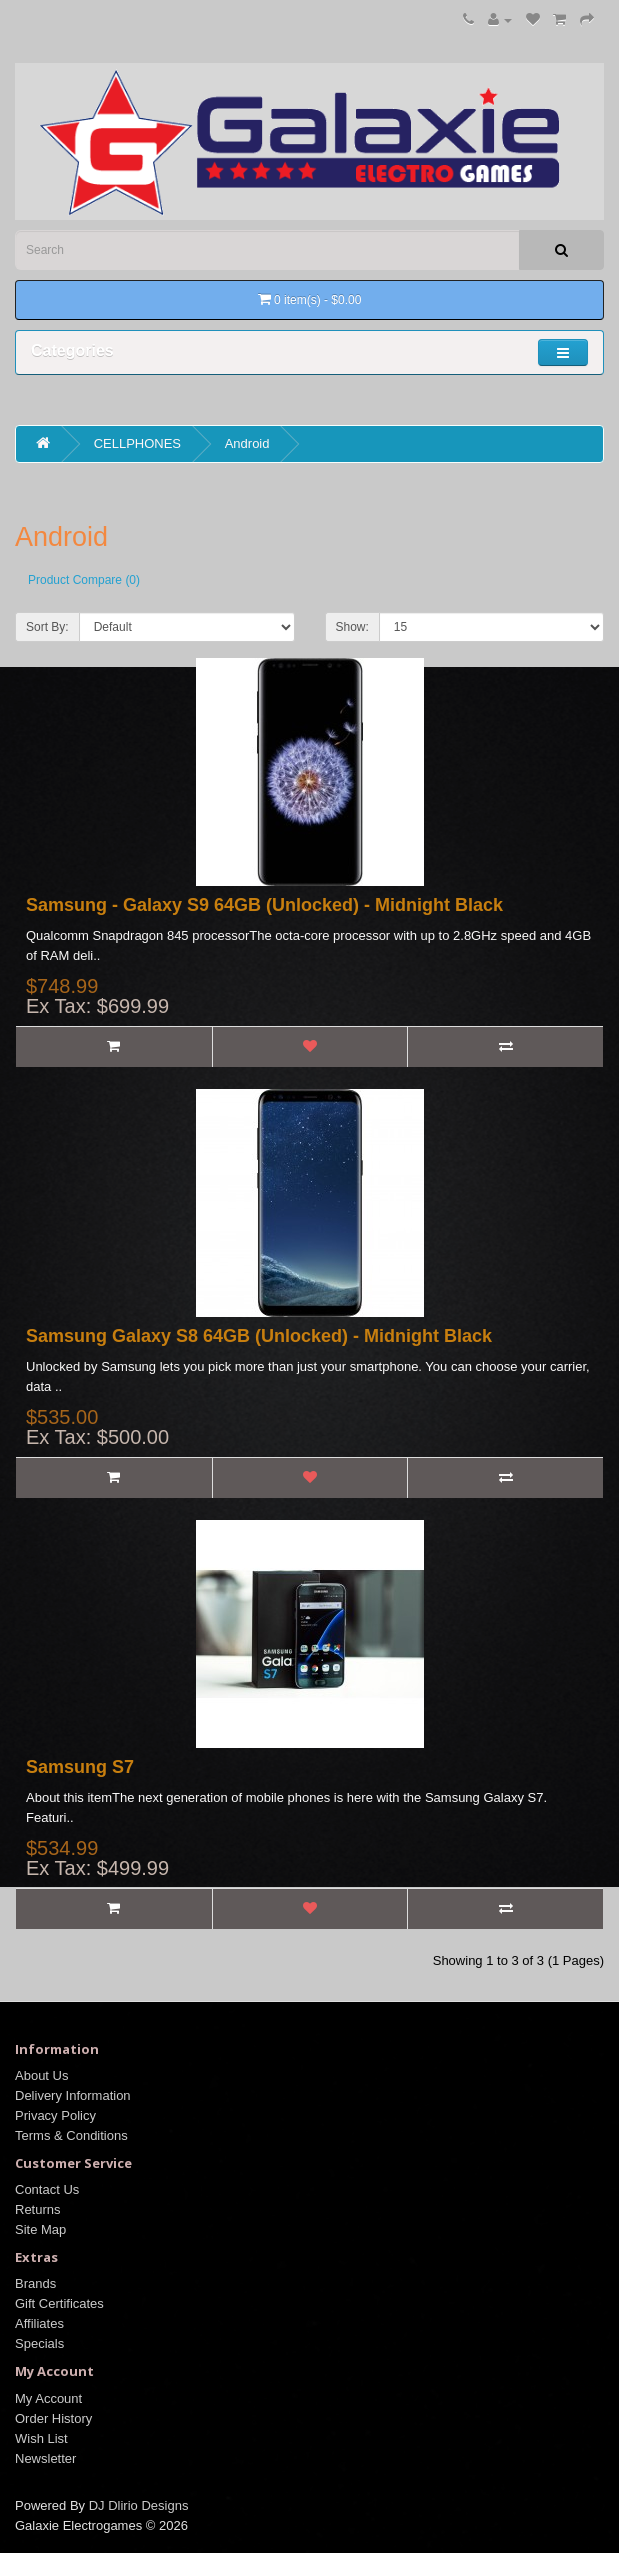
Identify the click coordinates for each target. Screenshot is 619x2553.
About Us (41, 2075)
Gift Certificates (59, 2303)
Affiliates (39, 2323)
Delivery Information (73, 2095)
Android (247, 443)
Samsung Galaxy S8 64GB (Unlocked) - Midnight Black (259, 1336)
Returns (38, 2209)
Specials (39, 2343)
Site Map (40, 2229)
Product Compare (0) (84, 580)
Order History (53, 2418)
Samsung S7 (80, 1767)
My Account (48, 2398)
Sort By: (47, 627)
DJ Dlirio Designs (139, 2505)
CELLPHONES (137, 443)
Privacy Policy (55, 2115)
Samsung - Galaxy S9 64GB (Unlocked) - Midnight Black (264, 905)
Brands (35, 2283)
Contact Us (47, 2189)
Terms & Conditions (71, 2135)
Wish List (41, 2438)
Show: (352, 627)
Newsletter (45, 2458)
